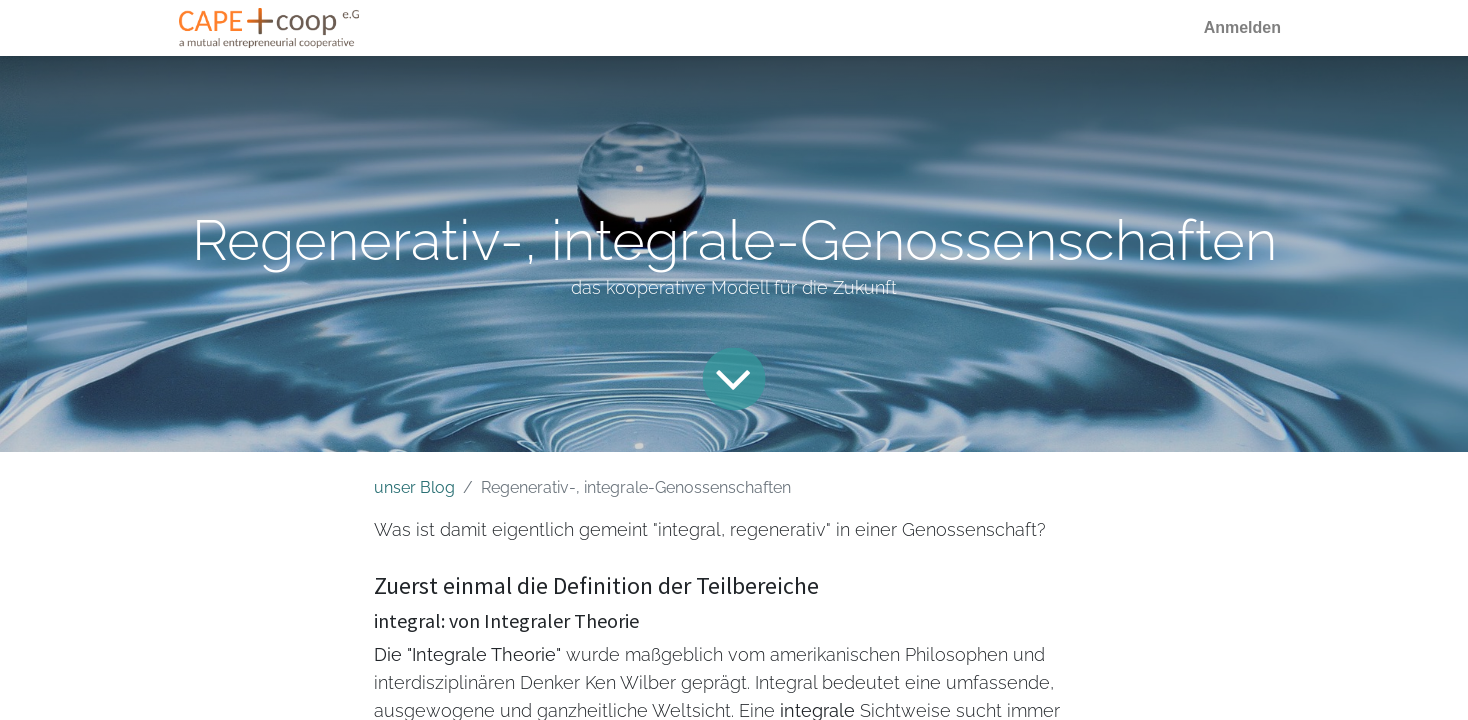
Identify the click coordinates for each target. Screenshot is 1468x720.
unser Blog (414, 487)
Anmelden (1242, 27)
